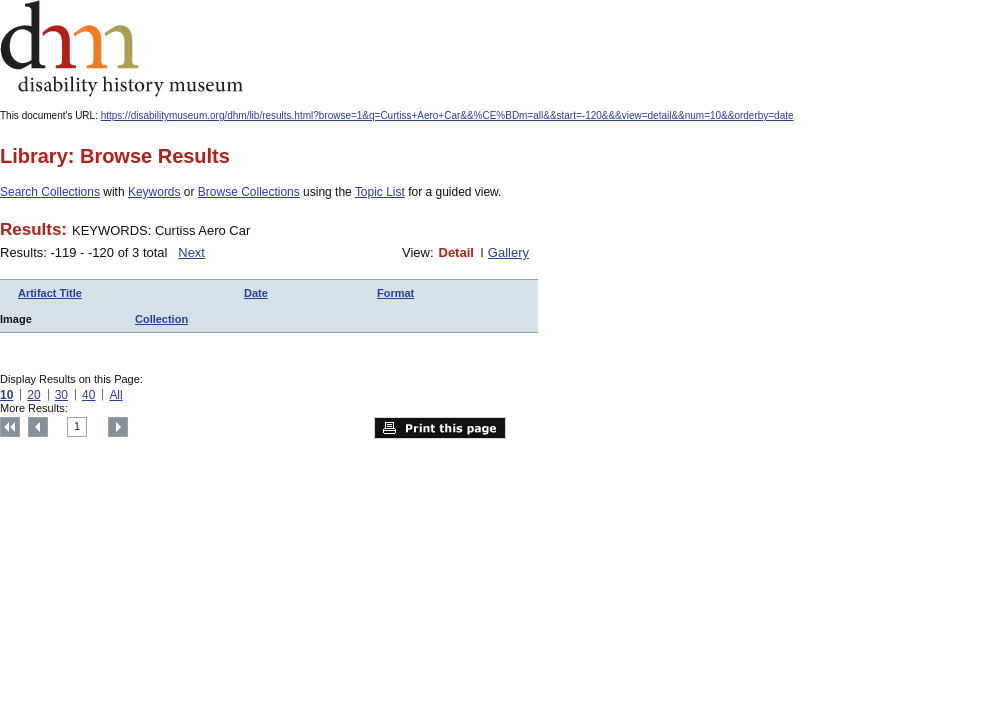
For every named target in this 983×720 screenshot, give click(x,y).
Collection (161, 319)
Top (10, 427)
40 (88, 395)
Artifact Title (50, 293)
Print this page (440, 428)
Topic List (380, 192)
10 (6, 395)
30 (61, 395)
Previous (38, 427)
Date (256, 293)
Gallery (508, 252)
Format (395, 293)
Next (191, 252)
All (115, 395)
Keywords (154, 192)
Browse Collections (249, 192)
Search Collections (50, 192)
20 (33, 395)
